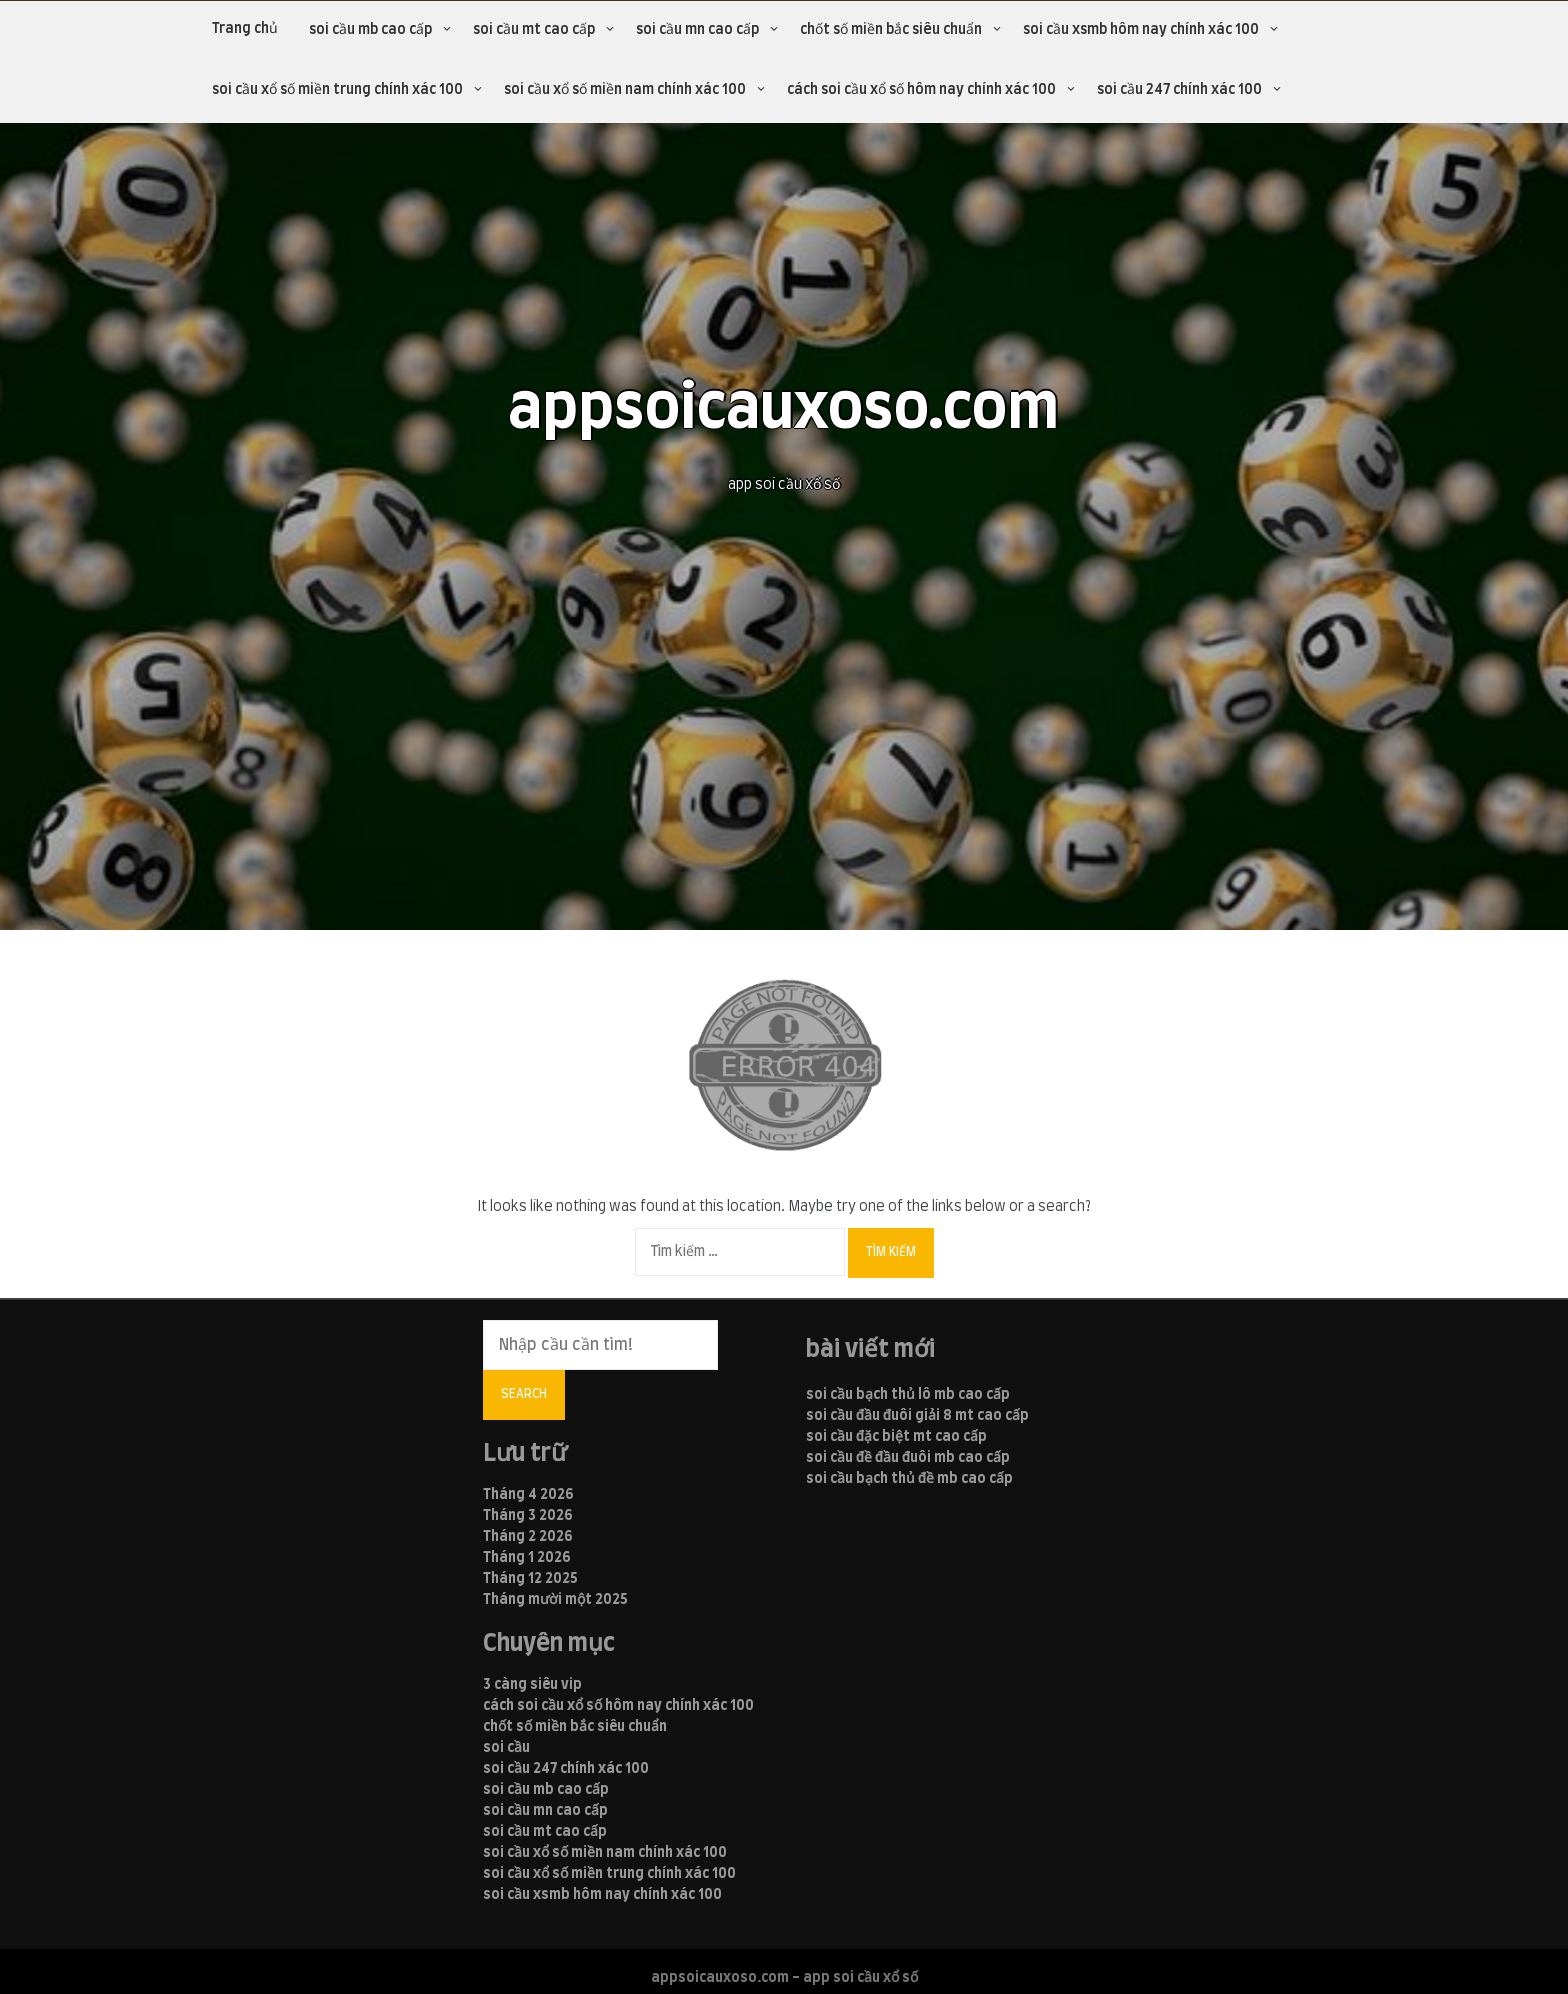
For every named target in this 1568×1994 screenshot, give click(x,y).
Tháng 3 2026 (528, 1516)
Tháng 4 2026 (528, 1495)
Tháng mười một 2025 (555, 1600)
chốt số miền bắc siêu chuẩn (891, 30)
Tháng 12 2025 (530, 1579)
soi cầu (506, 1748)
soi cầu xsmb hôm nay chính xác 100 (1141, 30)
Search (524, 1394)
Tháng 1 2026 (527, 1558)
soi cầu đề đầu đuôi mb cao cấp (908, 1458)
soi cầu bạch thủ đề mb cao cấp (909, 1479)
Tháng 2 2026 (528, 1537)
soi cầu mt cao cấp (534, 30)
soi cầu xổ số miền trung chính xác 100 (337, 90)
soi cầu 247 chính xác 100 (1179, 90)
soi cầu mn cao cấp (697, 30)
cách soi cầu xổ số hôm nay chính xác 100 (921, 90)
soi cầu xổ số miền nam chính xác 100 (625, 90)
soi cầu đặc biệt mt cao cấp (896, 1437)
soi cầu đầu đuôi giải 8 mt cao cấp (917, 1416)
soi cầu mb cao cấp (370, 30)
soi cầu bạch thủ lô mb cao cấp (908, 1395)
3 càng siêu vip (532, 1685)
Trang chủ (245, 29)
